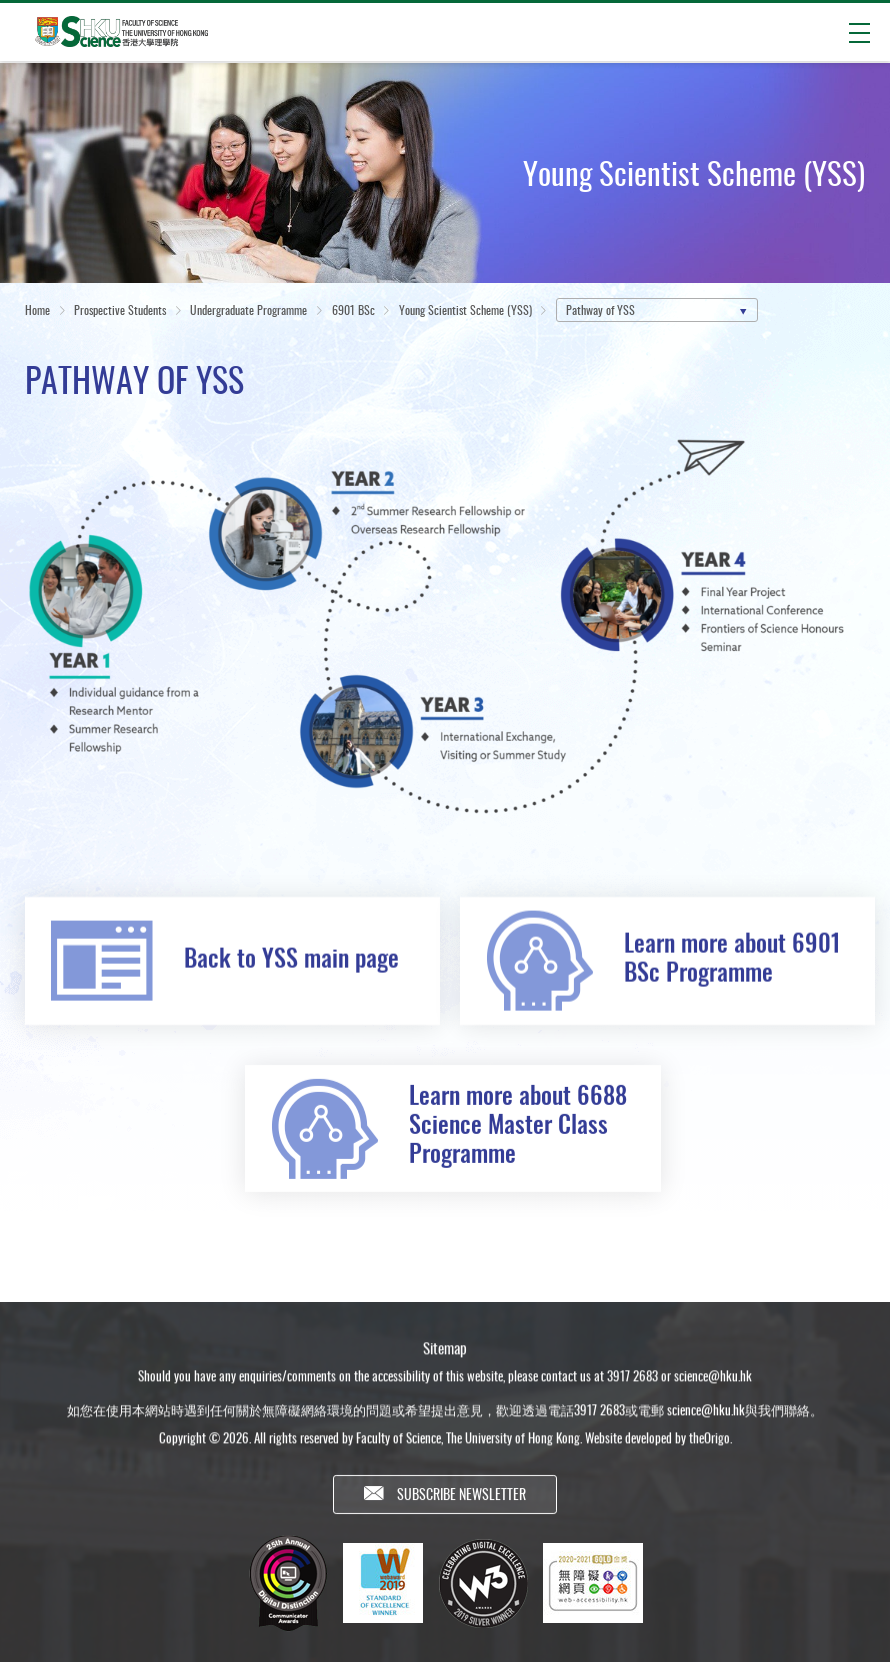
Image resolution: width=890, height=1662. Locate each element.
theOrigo (709, 1448)
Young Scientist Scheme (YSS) (465, 311)
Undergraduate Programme (248, 311)
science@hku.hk (713, 1386)
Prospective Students (120, 311)
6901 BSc (353, 311)
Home (37, 311)
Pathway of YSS (600, 311)
